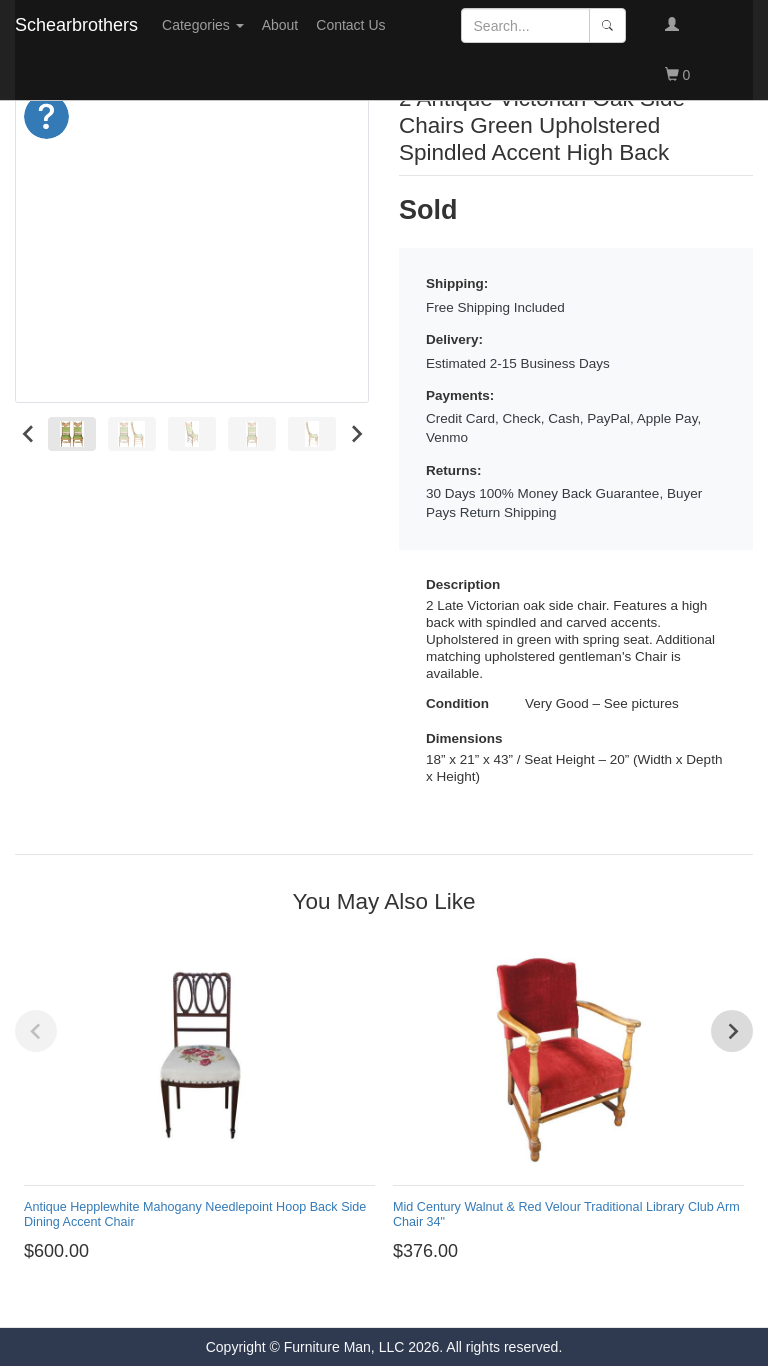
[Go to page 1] (376, 1299)
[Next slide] (355, 433)
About (280, 25)
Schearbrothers (76, 25)
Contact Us (350, 25)
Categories (203, 25)
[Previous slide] (36, 1031)
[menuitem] (72, 433)
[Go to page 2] (392, 1298)
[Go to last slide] (28, 433)
